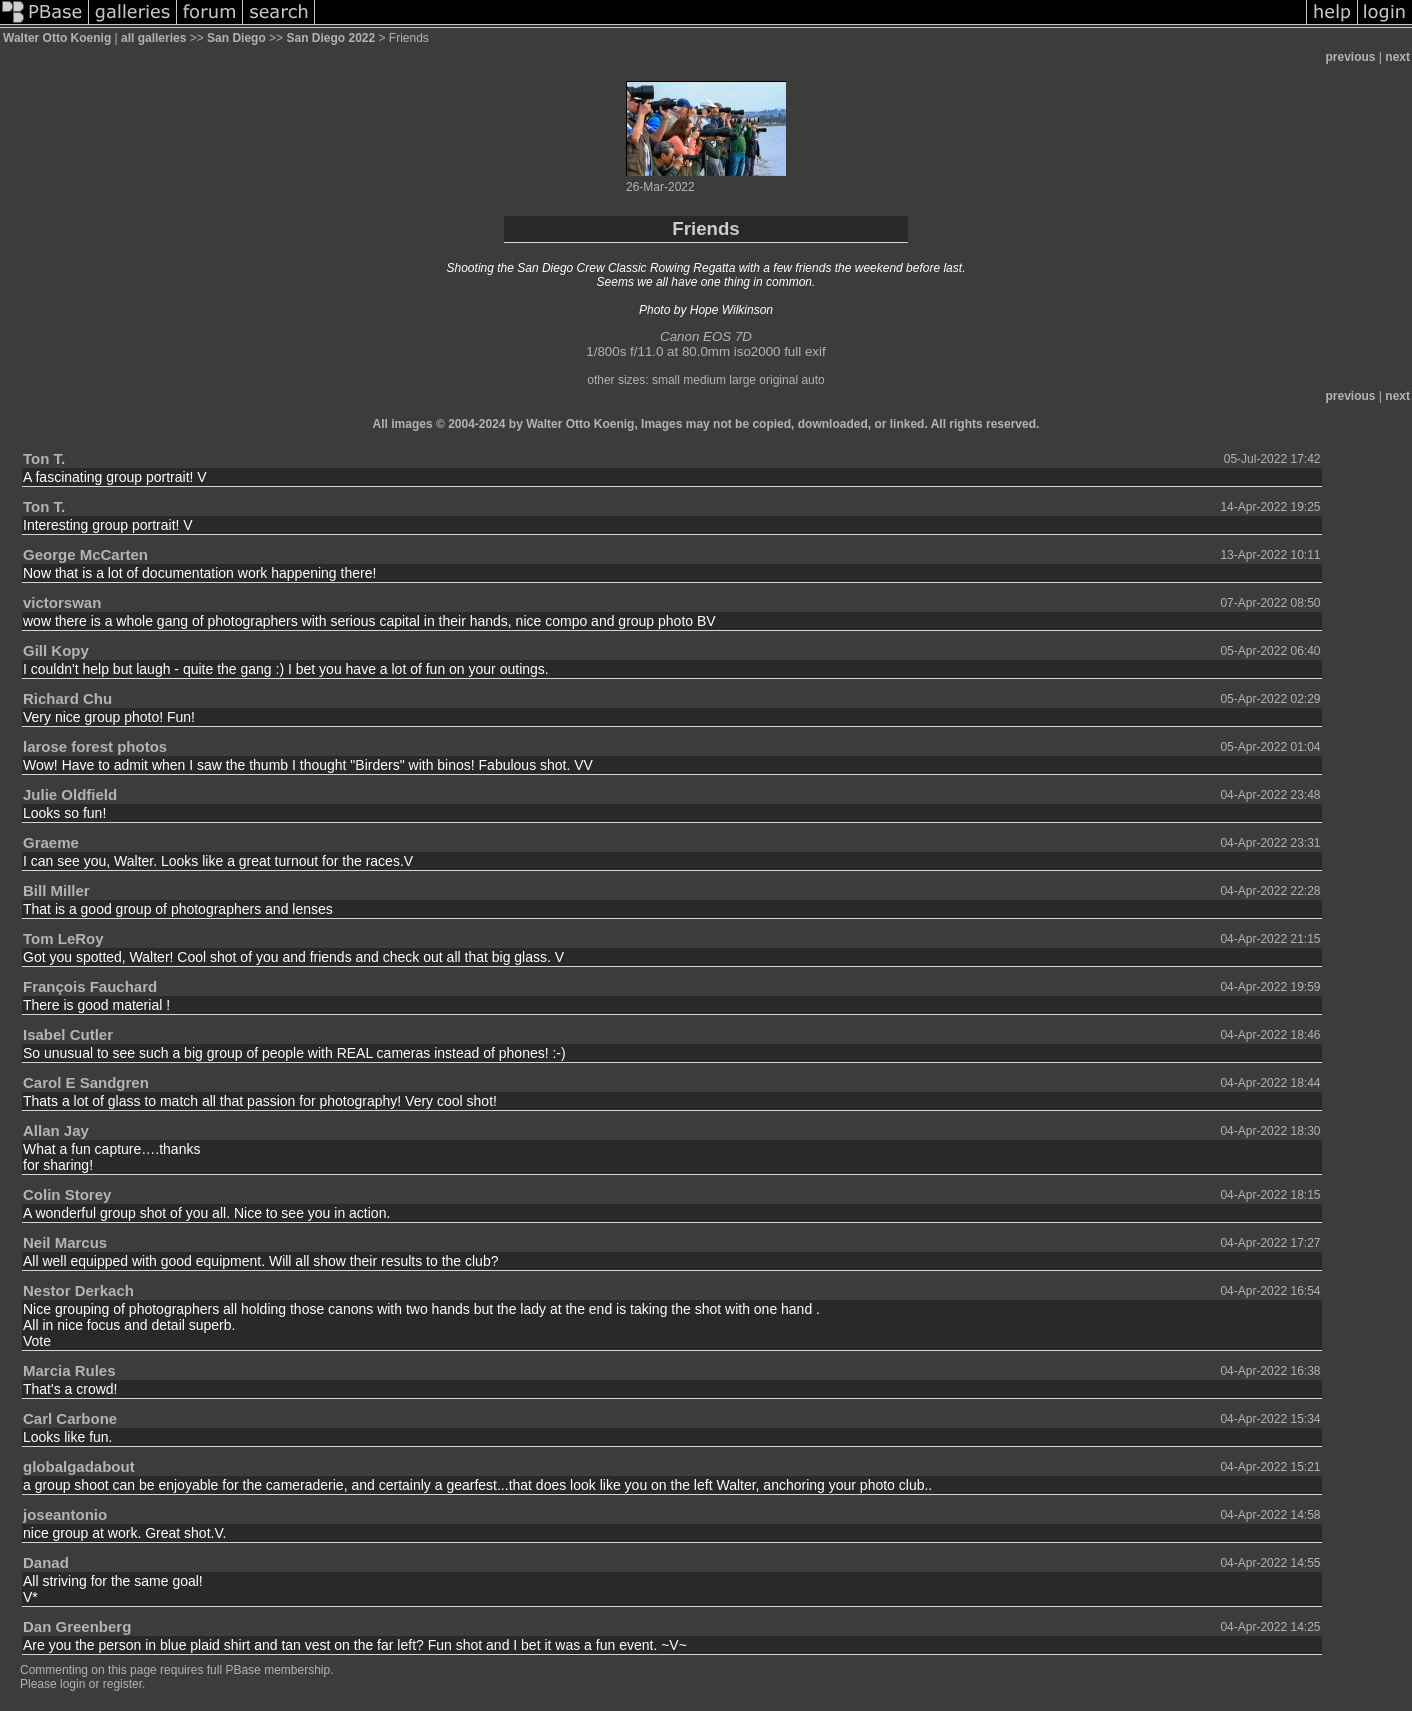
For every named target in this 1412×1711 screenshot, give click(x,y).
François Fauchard (90, 986)
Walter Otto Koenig (57, 38)
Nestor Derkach (78, 1290)
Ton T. (44, 458)
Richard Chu (67, 698)
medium (704, 380)
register (122, 1684)
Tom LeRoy (63, 938)
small (666, 380)
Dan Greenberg (77, 1626)
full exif (804, 351)
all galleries (153, 38)
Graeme (51, 842)
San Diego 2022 (330, 38)
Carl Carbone (70, 1418)
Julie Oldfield (70, 794)
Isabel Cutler (68, 1034)
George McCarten (85, 554)
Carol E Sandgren (86, 1082)
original (778, 380)
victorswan (62, 602)
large (742, 380)
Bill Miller (56, 890)
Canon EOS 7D (706, 336)
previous (1351, 57)
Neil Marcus (65, 1242)
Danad (46, 1562)
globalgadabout (79, 1466)
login (72, 1684)
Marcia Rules (69, 1370)
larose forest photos (95, 746)
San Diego (236, 38)
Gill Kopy (56, 650)
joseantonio (65, 1514)
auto (812, 380)
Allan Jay (56, 1130)
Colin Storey (67, 1194)
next (1397, 57)
